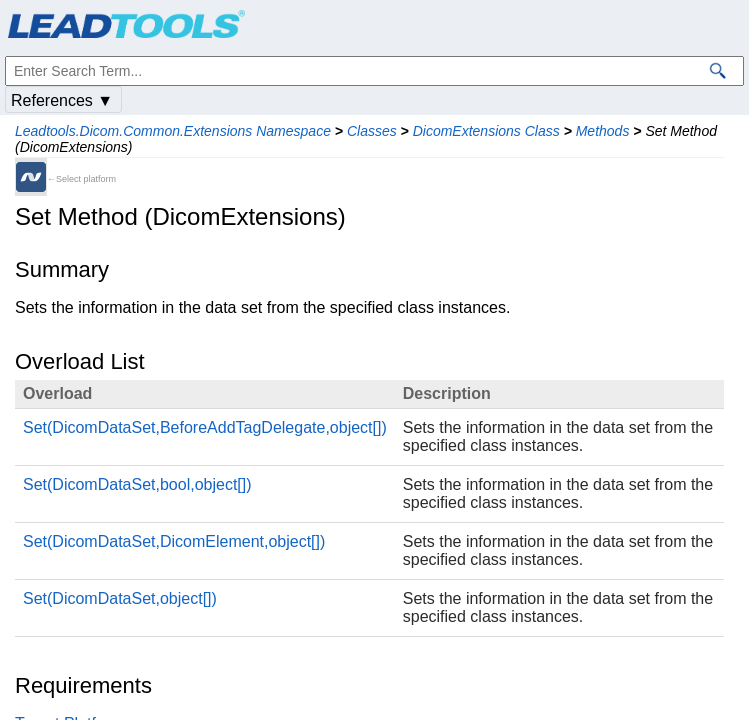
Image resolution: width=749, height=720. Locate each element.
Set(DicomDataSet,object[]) (120, 598)
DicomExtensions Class (486, 131)
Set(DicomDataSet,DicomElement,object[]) (174, 541)
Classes (372, 131)
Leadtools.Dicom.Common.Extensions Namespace (173, 131)
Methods (603, 131)
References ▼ (62, 100)
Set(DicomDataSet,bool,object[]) (137, 484)
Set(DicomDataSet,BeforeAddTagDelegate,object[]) (205, 427)
